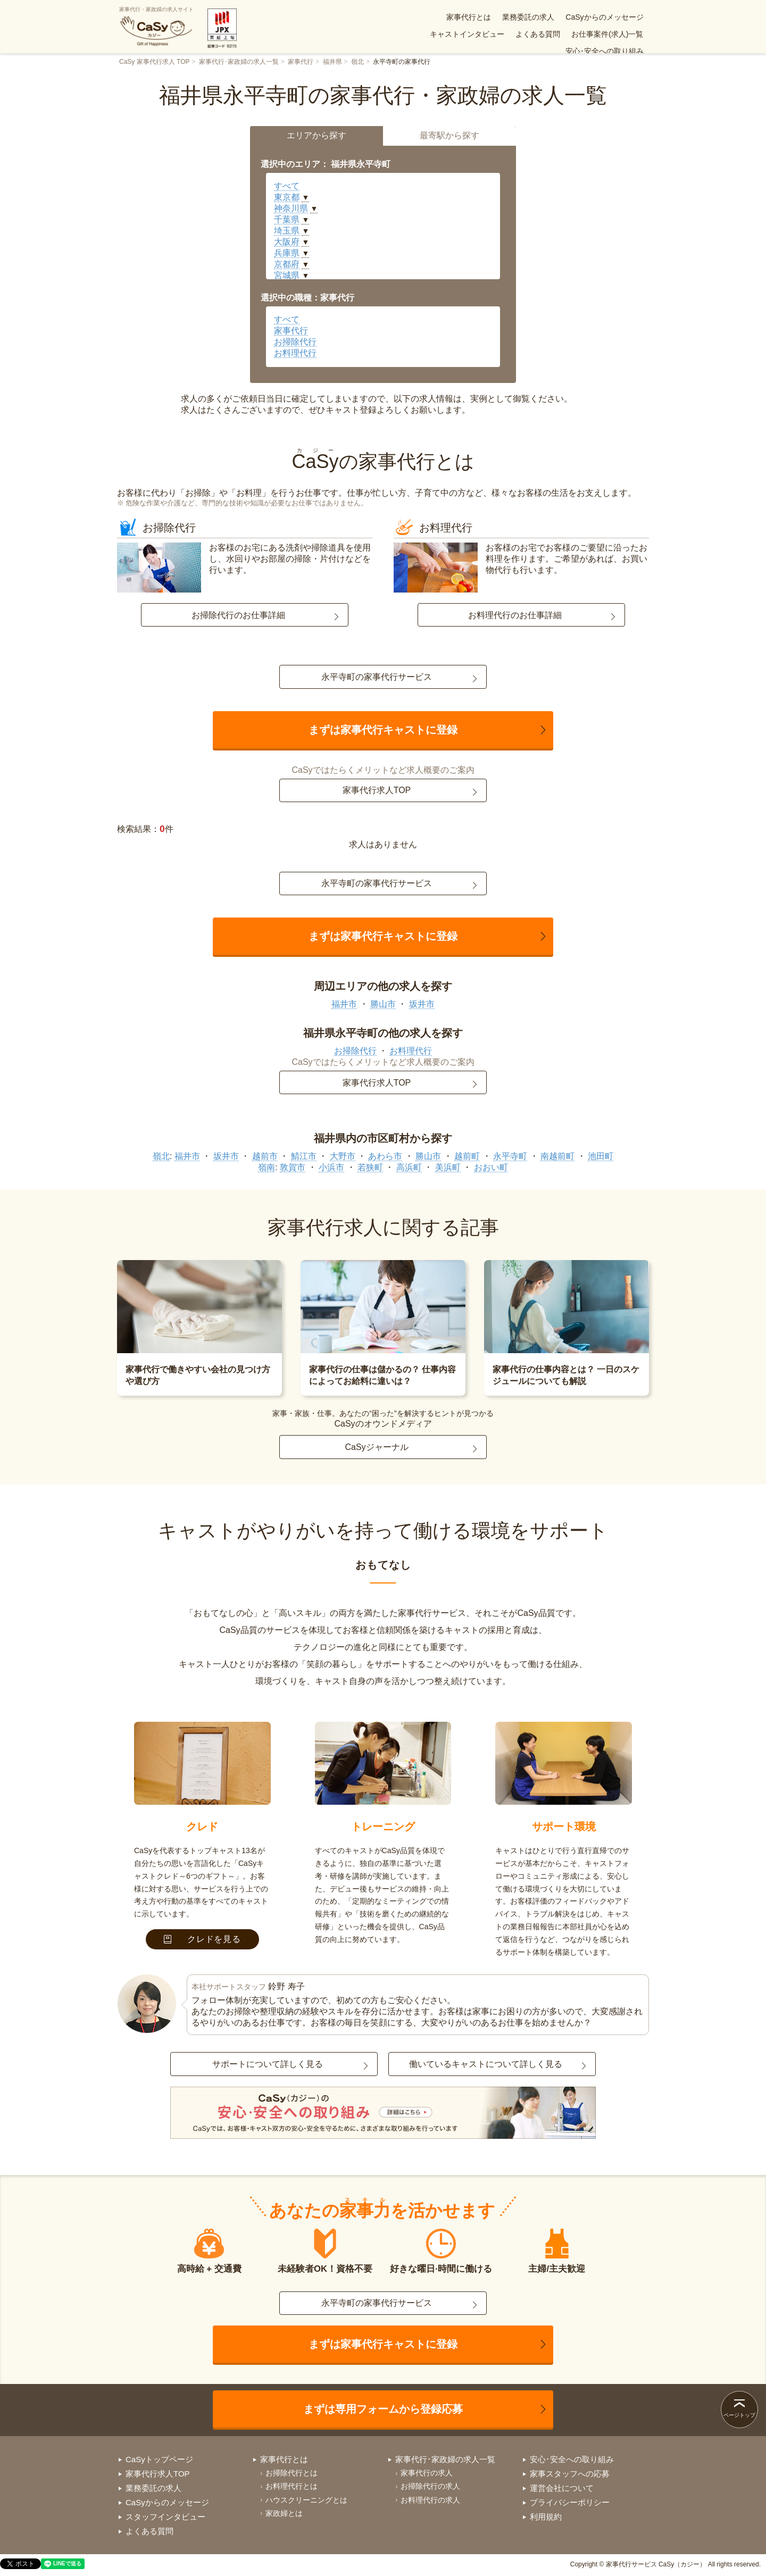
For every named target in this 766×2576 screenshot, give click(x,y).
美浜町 (448, 1167)
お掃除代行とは (291, 2473)
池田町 (600, 1156)
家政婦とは (284, 2513)
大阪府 (286, 241)
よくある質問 (448, 34)
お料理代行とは (291, 2486)
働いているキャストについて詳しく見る (485, 2064)
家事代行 (300, 61)
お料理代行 (295, 352)
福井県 (332, 61)
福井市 (344, 1003)
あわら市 (385, 1156)
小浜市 (331, 1167)
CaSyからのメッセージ (518, 17)
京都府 (286, 264)
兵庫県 (286, 252)
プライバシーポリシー (570, 2502)
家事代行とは (383, 17)
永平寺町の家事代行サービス (376, 676)
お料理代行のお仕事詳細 (515, 615)
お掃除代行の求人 (430, 2486)
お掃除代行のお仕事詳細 (238, 615)
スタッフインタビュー (165, 2516)
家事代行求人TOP (377, 790)
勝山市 (383, 1003)
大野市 (342, 1156)
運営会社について (562, 2487)
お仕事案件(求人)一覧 (518, 34)
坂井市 (422, 1003)
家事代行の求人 (427, 2473)
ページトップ (739, 2415)
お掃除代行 (295, 341)
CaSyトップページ (159, 2459)
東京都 (286, 197)
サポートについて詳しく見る (267, 2064)
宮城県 (286, 275)
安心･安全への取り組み (604, 34)
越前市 (265, 1156)
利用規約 (546, 2516)
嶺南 (266, 1167)
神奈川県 (291, 208)
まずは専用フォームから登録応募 (383, 2409)
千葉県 (286, 219)
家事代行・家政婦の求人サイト (156, 26)
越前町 (467, 1156)
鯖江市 (304, 1156)
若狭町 (370, 1167)
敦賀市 (292, 1167)
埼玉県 (286, 230)
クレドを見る (202, 1939)
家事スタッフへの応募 (570, 2473)
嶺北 (357, 61)
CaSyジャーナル (376, 1447)
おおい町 (491, 1167)
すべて (286, 185)
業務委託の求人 (443, 17)
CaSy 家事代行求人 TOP (154, 61)
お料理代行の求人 (430, 2500)
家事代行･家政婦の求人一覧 (239, 61)
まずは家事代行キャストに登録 (383, 730)
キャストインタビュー (606, 17)
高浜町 (409, 1167)
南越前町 (557, 1156)
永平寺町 (510, 1156)
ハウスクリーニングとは (306, 2500)
